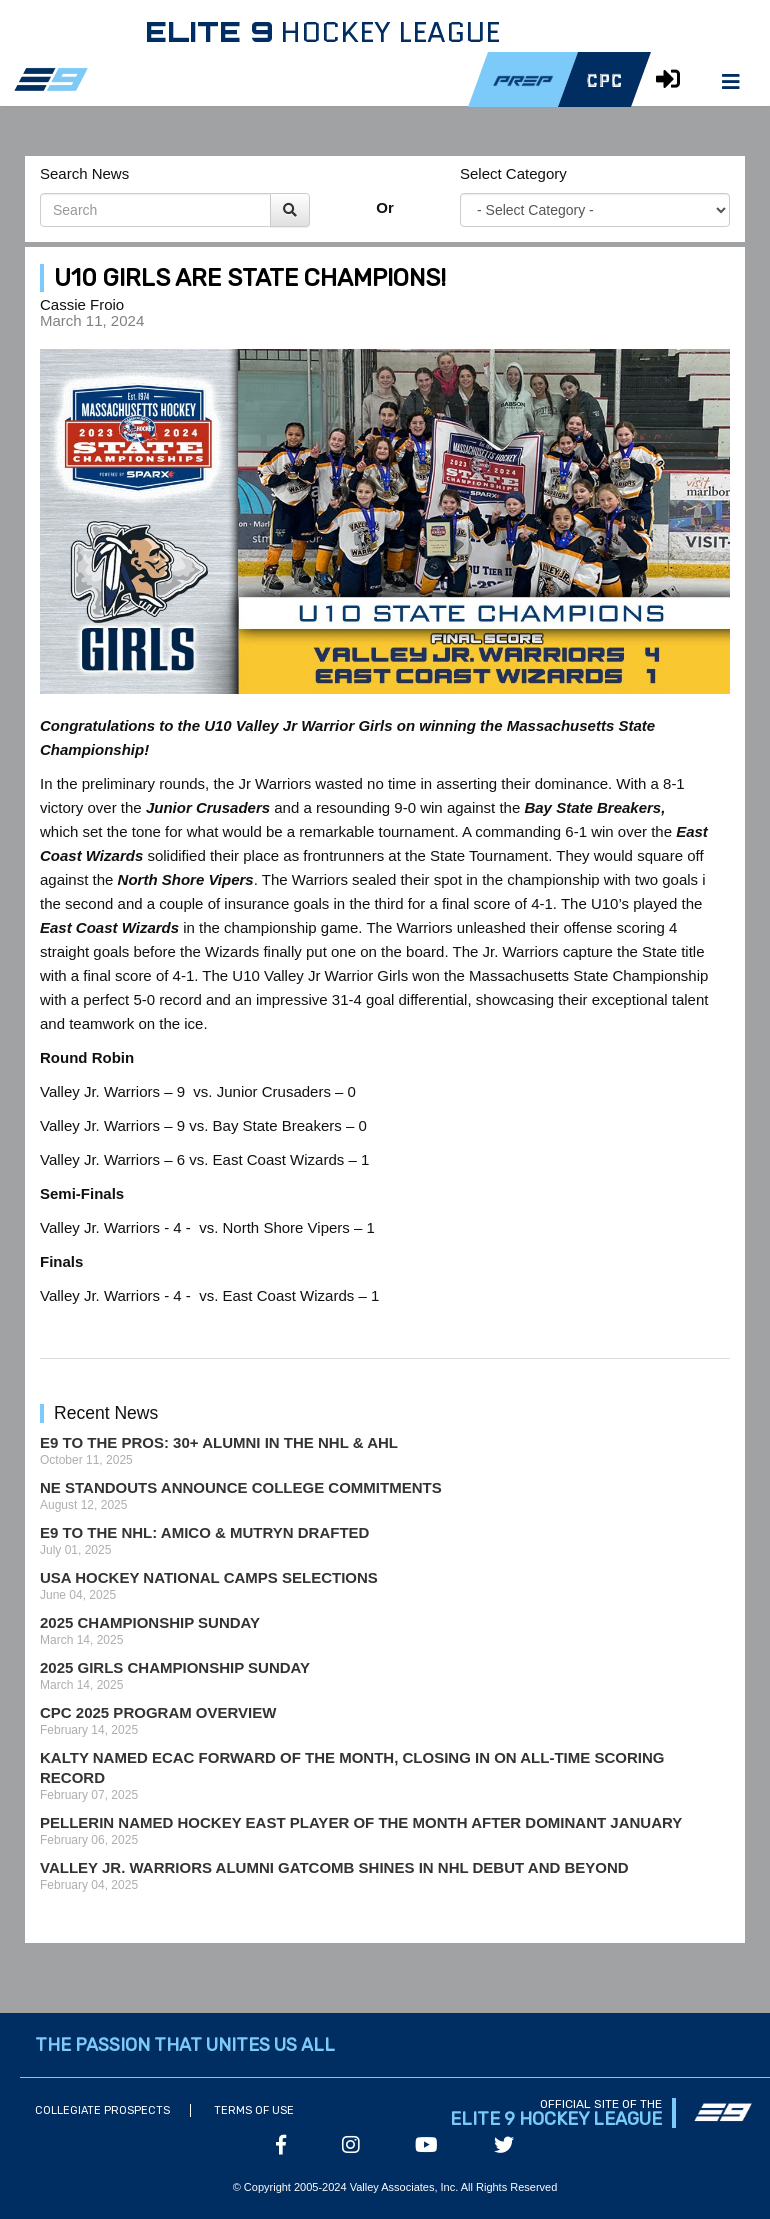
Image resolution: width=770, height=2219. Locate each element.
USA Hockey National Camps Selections (209, 1577)
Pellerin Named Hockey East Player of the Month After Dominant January (361, 1822)
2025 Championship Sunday (150, 1622)
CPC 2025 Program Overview (158, 1712)
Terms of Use (254, 2110)
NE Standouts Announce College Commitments (241, 1487)
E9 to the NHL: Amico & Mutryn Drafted (204, 1532)
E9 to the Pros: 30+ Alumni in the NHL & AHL (219, 1442)
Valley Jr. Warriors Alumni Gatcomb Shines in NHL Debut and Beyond (334, 1867)
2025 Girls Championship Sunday (175, 1667)
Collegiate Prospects (102, 2110)
